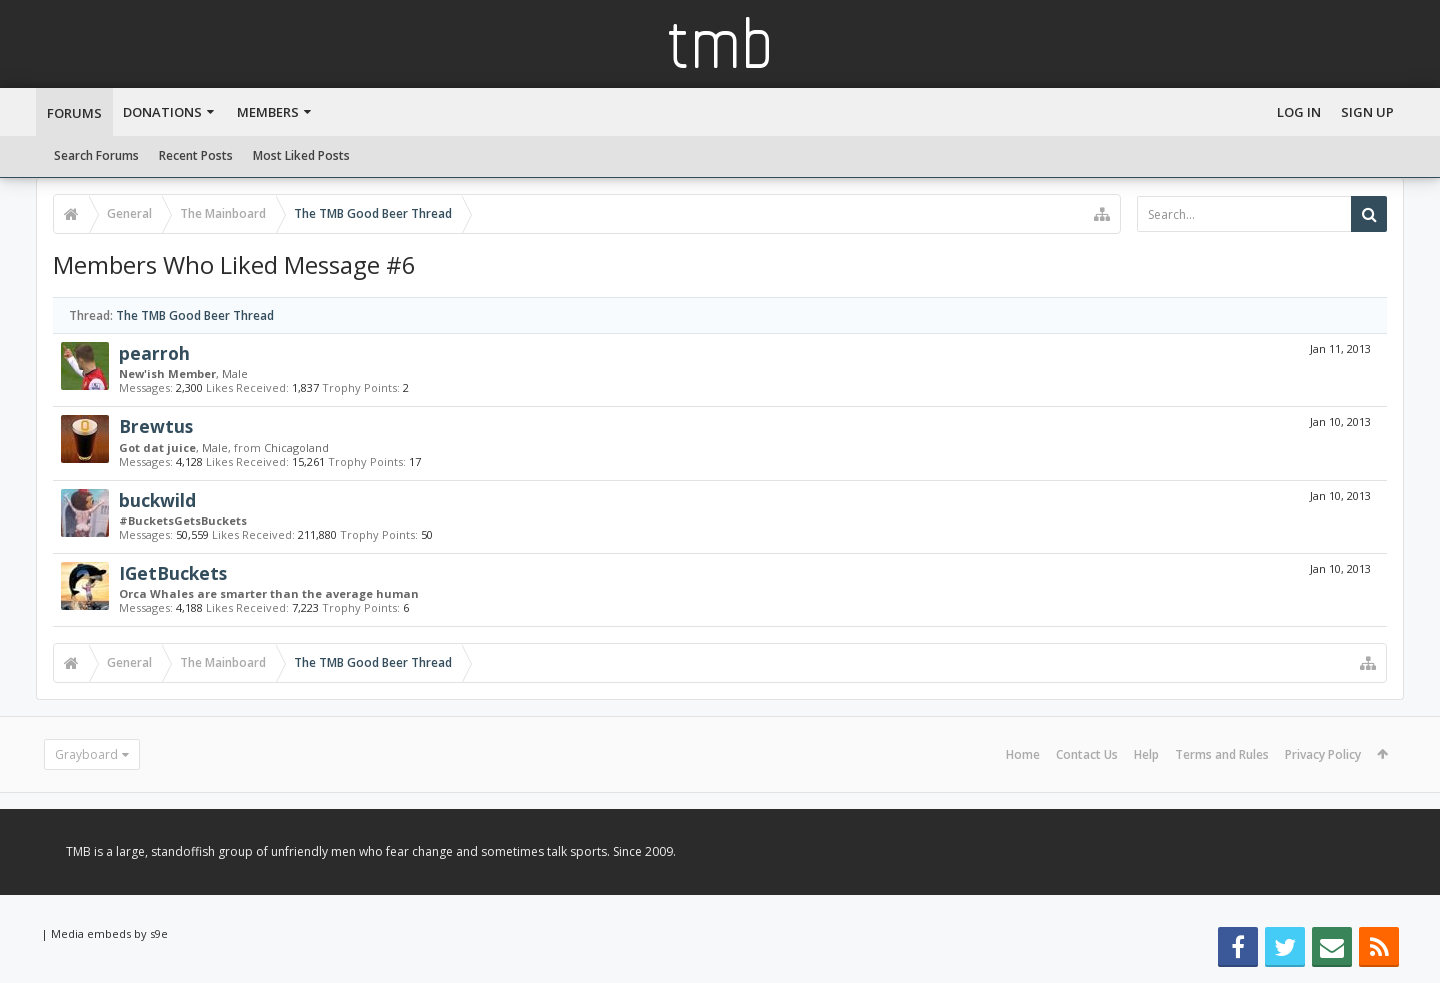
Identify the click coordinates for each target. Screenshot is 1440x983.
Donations (162, 112)
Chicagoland (296, 447)
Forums (74, 113)
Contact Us (1087, 754)
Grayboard (86, 754)
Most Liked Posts (301, 155)
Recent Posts (196, 155)
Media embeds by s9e (109, 933)
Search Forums (96, 155)
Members (268, 112)
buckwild (157, 500)
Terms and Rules (1222, 754)
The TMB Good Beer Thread (195, 315)
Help (1146, 754)
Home (1023, 754)
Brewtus (156, 426)
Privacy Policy (1323, 754)
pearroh (154, 353)
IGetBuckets (173, 573)
